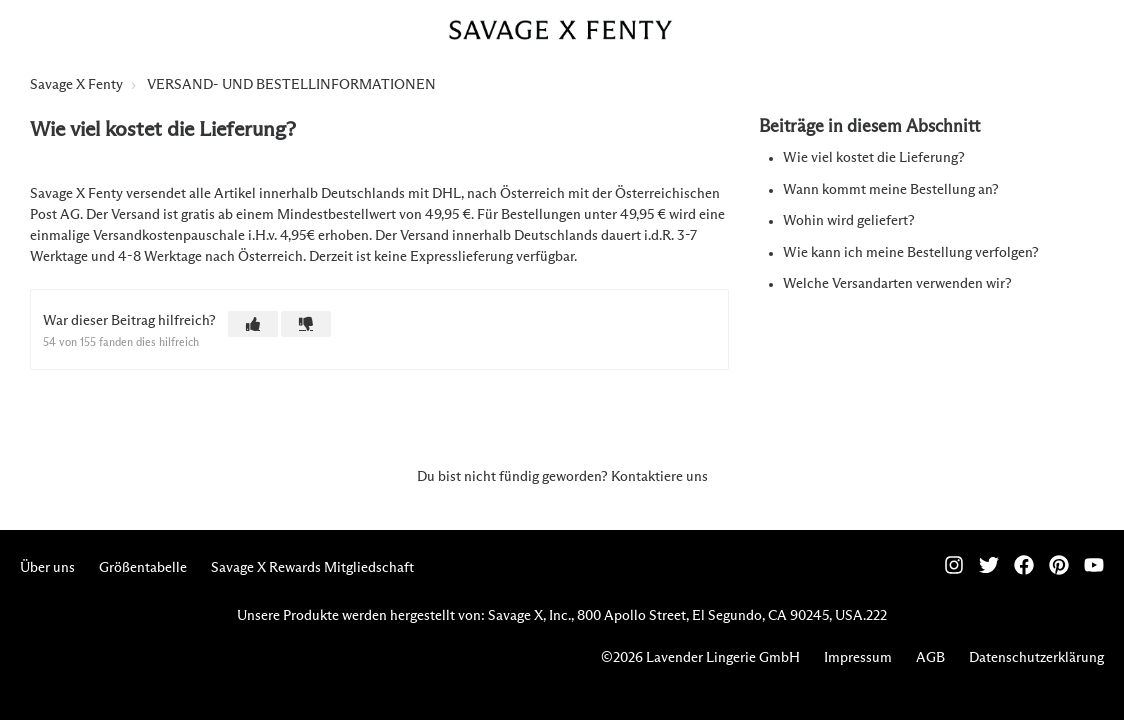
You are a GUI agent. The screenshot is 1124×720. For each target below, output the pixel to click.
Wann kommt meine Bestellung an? (891, 190)
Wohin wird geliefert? (849, 221)
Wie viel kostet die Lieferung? (874, 158)
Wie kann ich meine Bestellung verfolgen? (911, 253)
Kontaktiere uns (659, 477)
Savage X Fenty (76, 85)
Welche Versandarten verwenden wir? (897, 284)
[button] (253, 324)
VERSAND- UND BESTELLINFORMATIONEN (291, 85)
